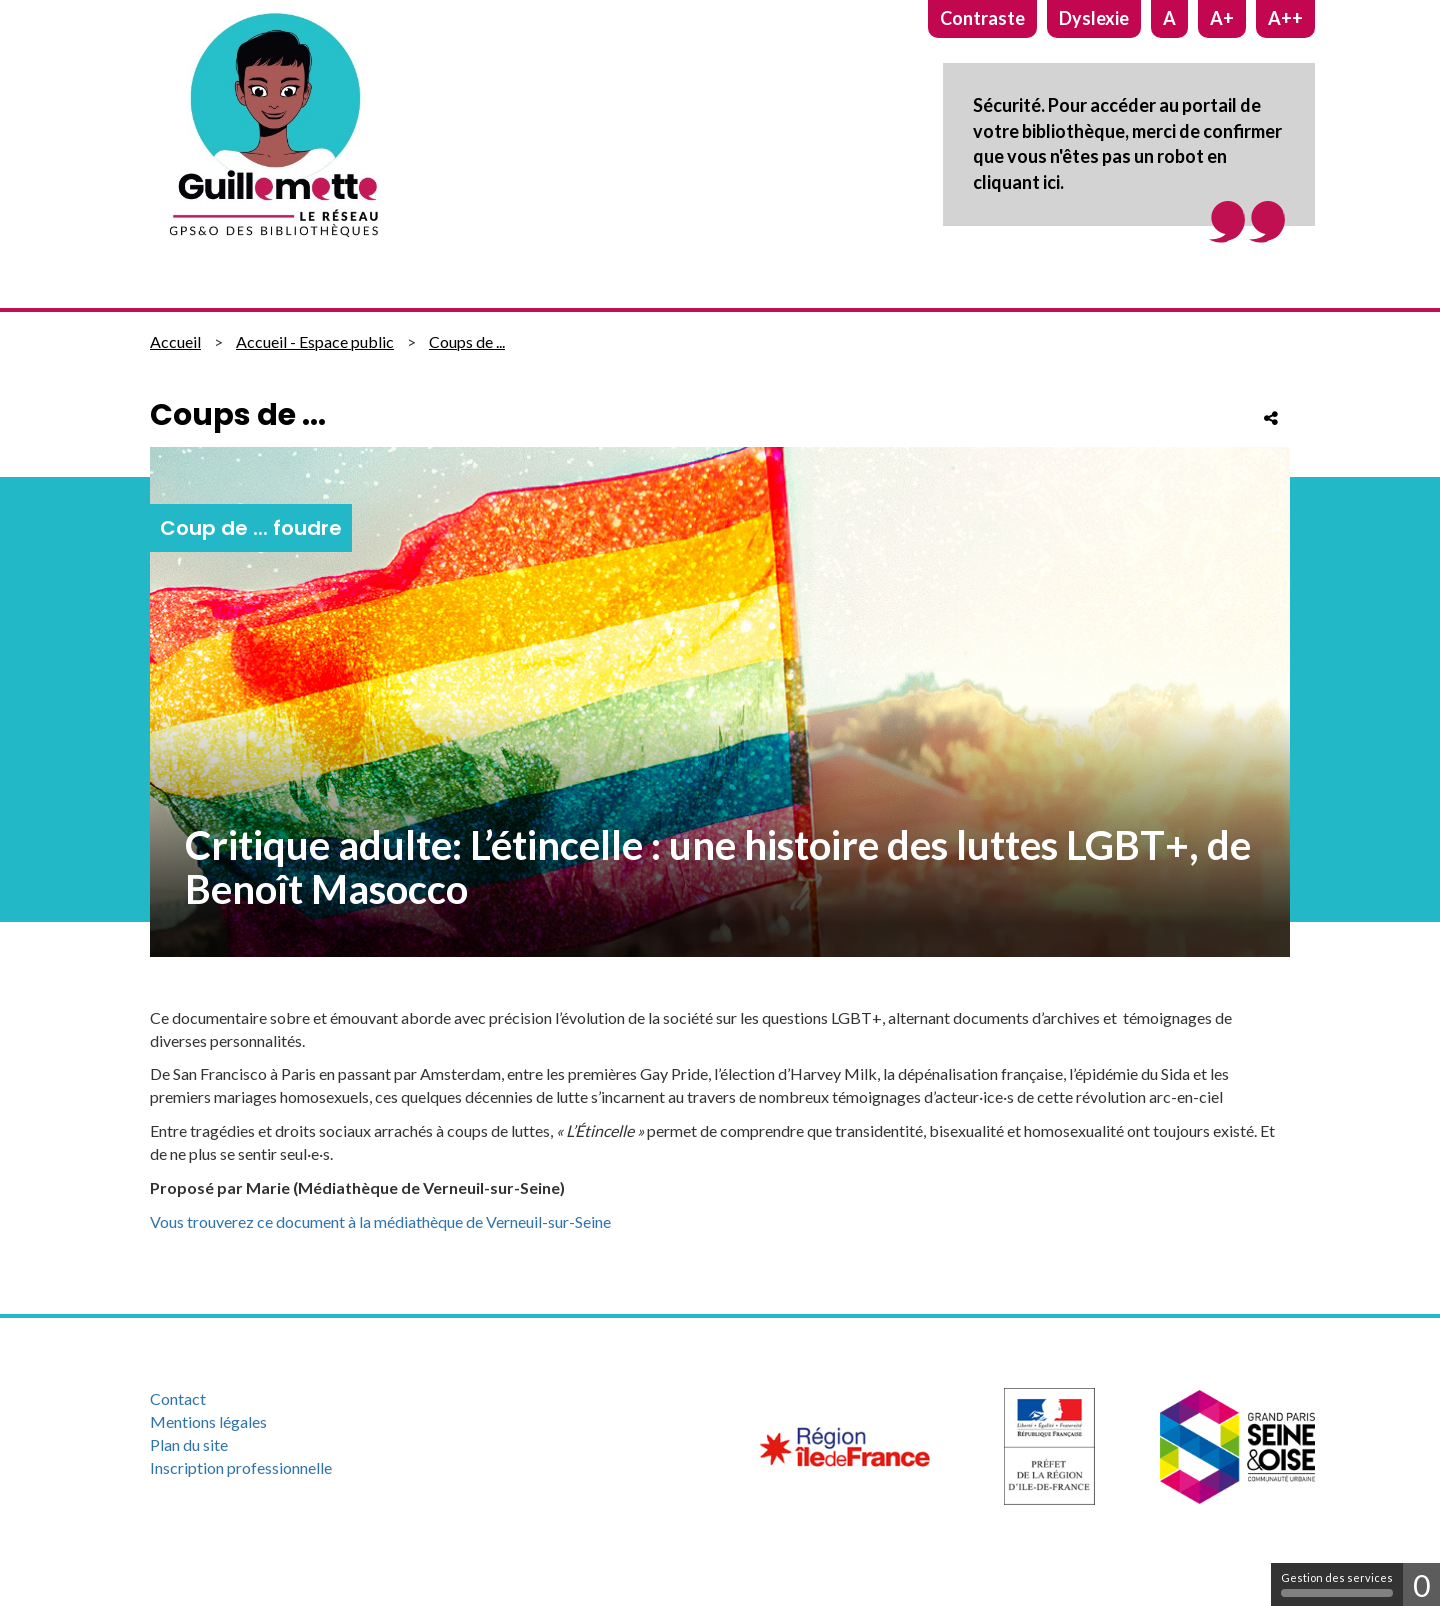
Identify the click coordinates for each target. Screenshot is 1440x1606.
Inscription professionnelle (241, 1467)
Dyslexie (1094, 18)
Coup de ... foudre (251, 528)
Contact (178, 1398)
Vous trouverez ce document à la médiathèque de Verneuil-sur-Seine (380, 1221)
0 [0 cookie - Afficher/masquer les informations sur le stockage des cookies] (1421, 1585)
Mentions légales (208, 1421)
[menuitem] (323, 1399)
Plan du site (189, 1444)
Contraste (982, 18)
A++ (1285, 18)
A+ (1222, 18)
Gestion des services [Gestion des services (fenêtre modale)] (1337, 1584)
